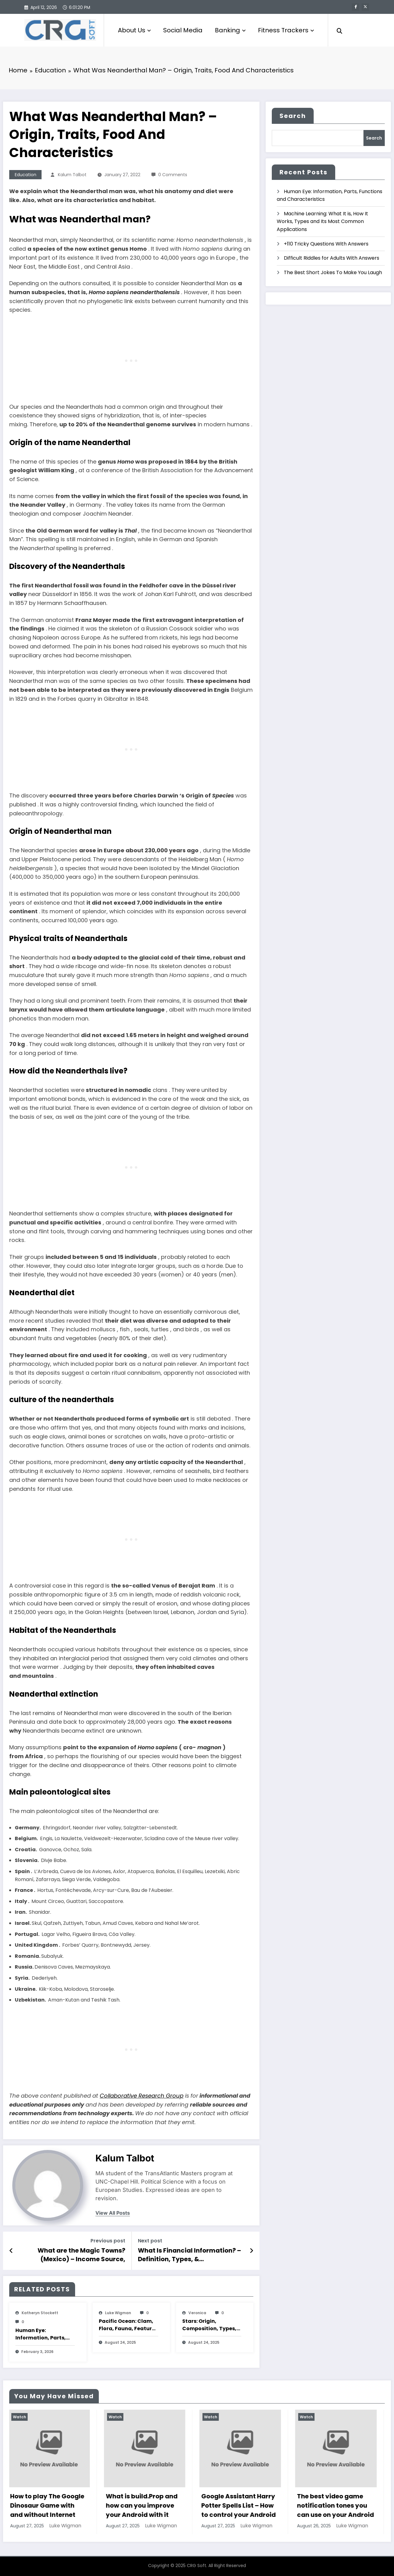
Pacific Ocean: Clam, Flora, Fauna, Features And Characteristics (128, 2325)
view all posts (112, 2213)
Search (292, 116)
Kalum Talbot (72, 175)
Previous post (107, 2241)
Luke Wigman (118, 2312)
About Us (134, 30)
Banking (230, 30)
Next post (150, 2241)
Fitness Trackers (286, 30)
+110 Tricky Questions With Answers (326, 243)
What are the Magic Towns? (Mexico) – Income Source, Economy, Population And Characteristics (81, 2255)
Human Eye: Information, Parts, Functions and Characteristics (40, 2334)
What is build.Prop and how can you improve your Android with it (143, 2505)
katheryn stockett (40, 2312)
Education (25, 175)
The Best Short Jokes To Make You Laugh (333, 272)
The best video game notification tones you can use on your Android (336, 2505)
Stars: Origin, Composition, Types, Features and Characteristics (209, 2325)
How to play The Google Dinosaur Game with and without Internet (48, 2505)
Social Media (183, 30)
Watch (20, 2417)
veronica (197, 2312)
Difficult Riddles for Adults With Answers (331, 258)
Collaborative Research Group (141, 2095)
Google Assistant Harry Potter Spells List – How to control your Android (240, 2505)
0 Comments (172, 175)
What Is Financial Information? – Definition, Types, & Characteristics (189, 2255)
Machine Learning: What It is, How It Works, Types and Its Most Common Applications (322, 221)
